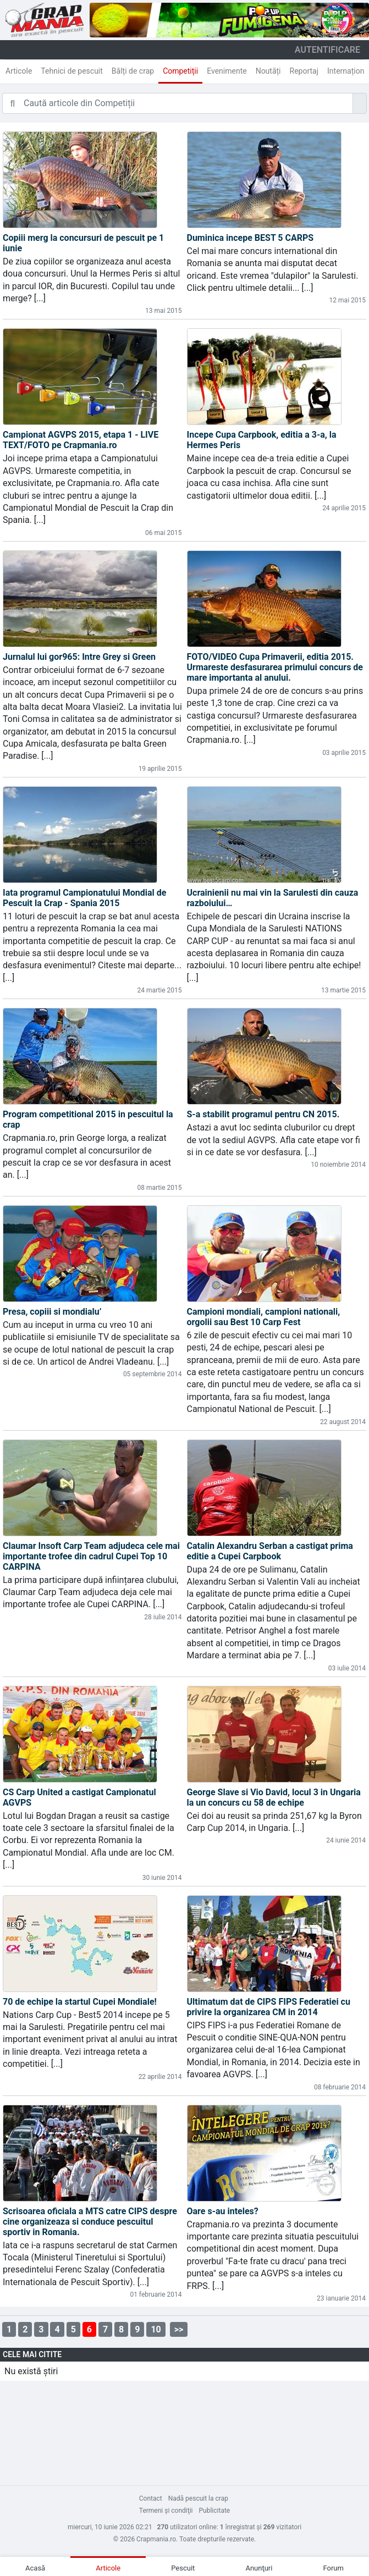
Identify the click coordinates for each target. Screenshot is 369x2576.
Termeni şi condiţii (166, 2510)
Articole (18, 71)
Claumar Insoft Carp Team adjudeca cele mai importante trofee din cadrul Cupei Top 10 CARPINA (91, 1556)
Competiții (180, 71)
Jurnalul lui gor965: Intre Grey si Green (79, 657)
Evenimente (226, 71)
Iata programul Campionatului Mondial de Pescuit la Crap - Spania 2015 (84, 897)
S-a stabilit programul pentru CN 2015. (263, 1114)
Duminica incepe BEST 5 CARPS (250, 238)
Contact (150, 2498)
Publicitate (214, 2510)
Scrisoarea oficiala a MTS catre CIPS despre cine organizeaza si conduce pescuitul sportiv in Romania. (90, 2221)
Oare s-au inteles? (222, 2211)
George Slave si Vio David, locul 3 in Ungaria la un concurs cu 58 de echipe (274, 1797)
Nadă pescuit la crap (198, 2498)
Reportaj (304, 71)
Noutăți (268, 71)
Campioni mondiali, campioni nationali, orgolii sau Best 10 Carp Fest (263, 1316)
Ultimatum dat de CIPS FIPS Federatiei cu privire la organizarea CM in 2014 (268, 2006)
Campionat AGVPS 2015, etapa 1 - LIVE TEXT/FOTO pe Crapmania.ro (80, 439)
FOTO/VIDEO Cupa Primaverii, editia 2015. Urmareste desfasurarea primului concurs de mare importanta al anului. (275, 667)
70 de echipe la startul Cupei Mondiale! (80, 2001)
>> (179, 2329)
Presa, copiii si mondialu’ (52, 1311)
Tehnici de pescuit (72, 71)
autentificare (327, 50)
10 (156, 2329)
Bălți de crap (133, 71)
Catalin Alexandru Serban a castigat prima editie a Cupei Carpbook (270, 1551)
